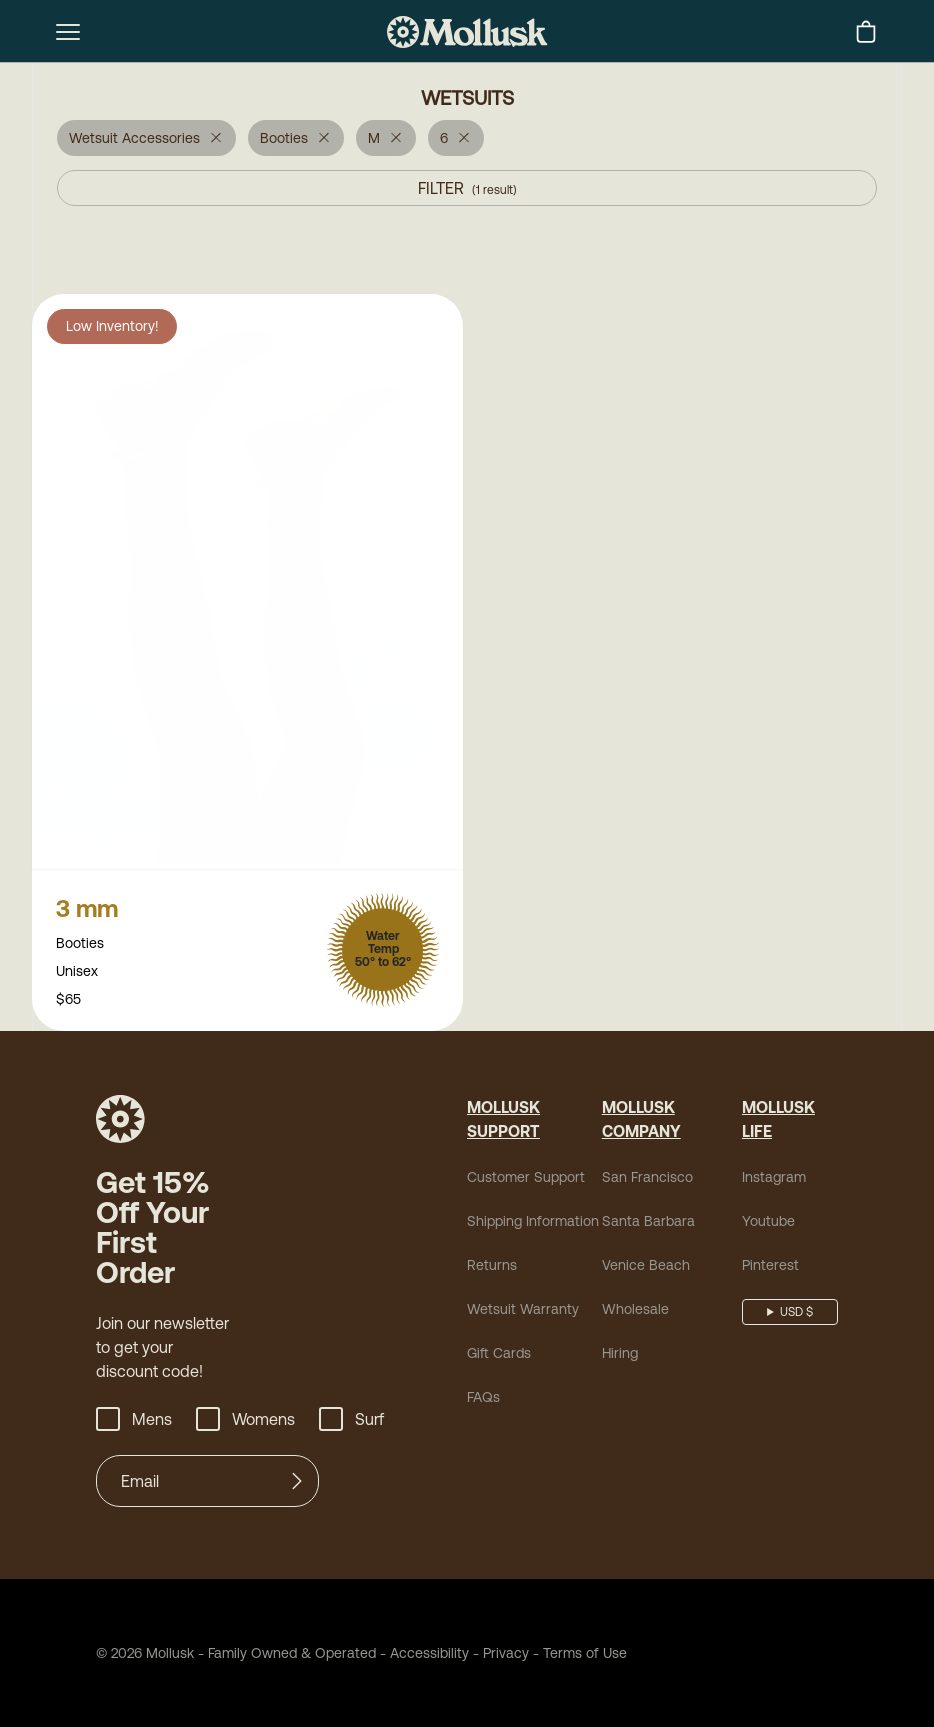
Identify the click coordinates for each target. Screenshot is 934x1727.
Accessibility (422, 1655)
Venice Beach (646, 1267)
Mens (134, 1421)
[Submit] (297, 1483)
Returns (492, 1267)
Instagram (774, 1179)
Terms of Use (585, 1655)
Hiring (620, 1355)
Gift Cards (499, 1355)
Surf (351, 1421)
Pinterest (770, 1267)
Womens (245, 1421)
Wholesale (635, 1311)
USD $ (796, 1314)
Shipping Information (533, 1223)
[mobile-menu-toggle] (68, 32)
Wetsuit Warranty (523, 1311)
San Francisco (647, 1179)
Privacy (506, 1655)
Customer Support (526, 1179)
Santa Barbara (648, 1223)
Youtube (768, 1223)
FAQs (483, 1399)
